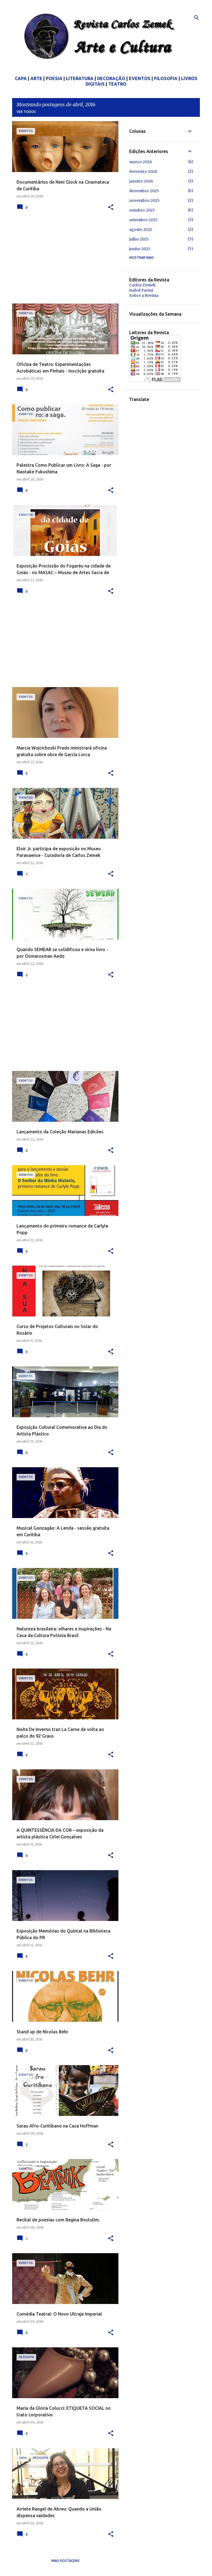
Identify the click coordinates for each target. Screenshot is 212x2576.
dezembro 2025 (144, 190)
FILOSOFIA (165, 78)
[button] (110, 207)
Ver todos (26, 112)
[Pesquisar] (196, 17)
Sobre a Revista (143, 295)
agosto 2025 (140, 229)
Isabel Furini (141, 290)
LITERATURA (80, 78)
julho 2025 (139, 239)
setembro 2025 (143, 219)
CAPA (21, 78)
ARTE (36, 78)
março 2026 (140, 161)
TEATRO (117, 83)
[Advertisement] (63, 260)
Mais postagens (65, 2560)
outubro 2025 (142, 210)
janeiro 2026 (141, 181)
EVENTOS (139, 78)
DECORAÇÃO (111, 78)
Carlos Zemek (142, 285)
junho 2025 (139, 248)
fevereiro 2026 (143, 171)
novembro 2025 (144, 200)
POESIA (54, 78)
